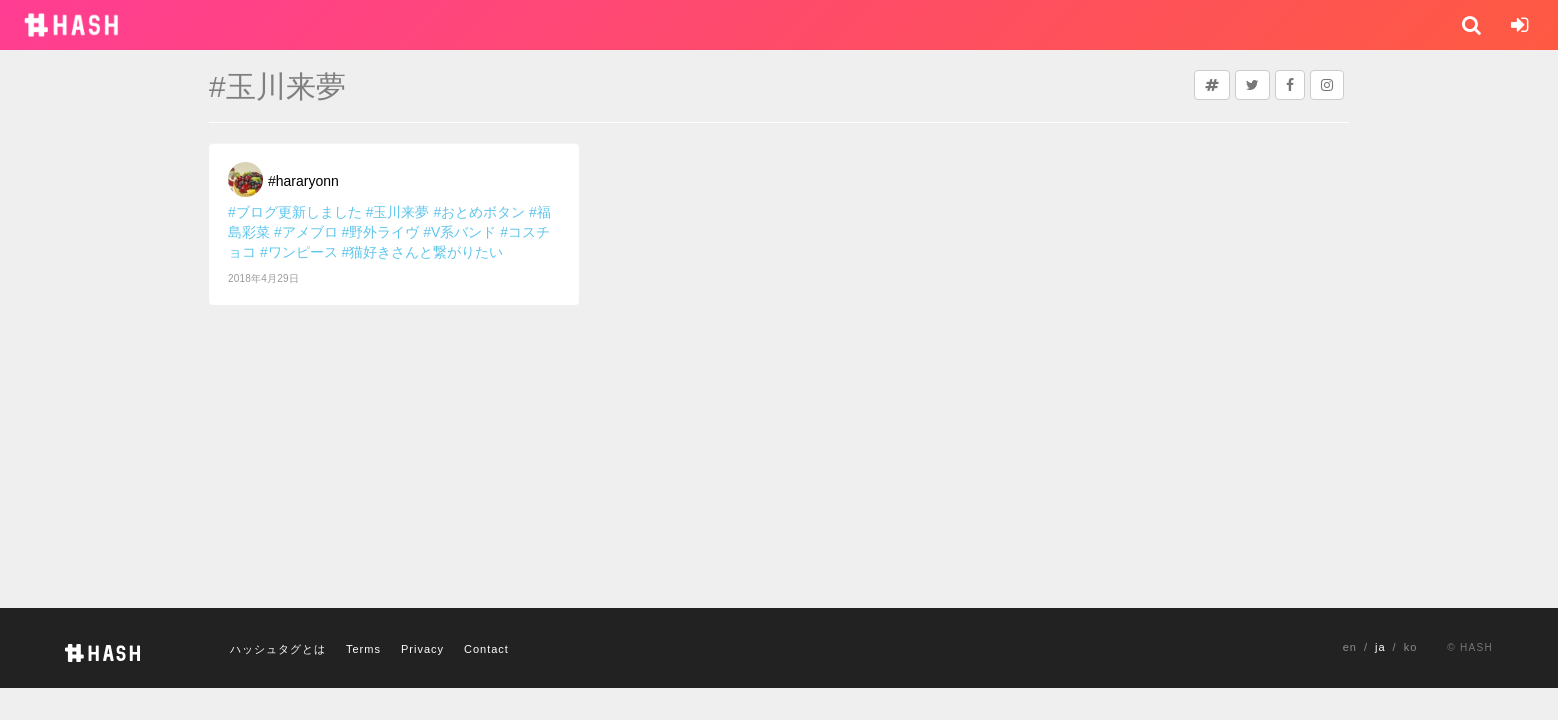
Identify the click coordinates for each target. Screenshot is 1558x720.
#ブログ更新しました (295, 212)
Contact (486, 649)
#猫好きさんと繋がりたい (423, 252)
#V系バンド (459, 232)
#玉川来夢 (398, 212)
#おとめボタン (479, 212)
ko (1411, 647)
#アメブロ (306, 232)
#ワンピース (299, 252)
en (1350, 647)
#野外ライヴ (381, 232)
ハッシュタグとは (278, 649)
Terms (363, 649)
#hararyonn (303, 181)
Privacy (422, 649)
